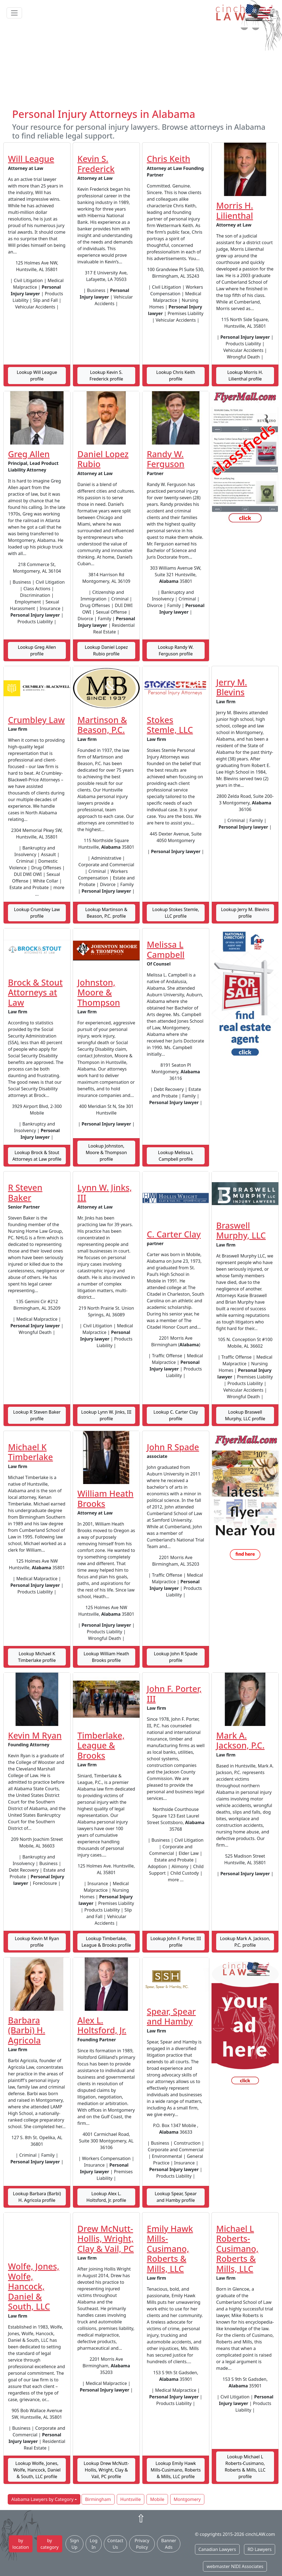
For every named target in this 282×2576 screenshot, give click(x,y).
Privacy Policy (142, 2544)
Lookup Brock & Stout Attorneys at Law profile (36, 1155)
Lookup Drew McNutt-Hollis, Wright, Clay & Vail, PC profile (106, 2470)
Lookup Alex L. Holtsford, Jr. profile (106, 2197)
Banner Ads (168, 2544)
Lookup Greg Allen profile (37, 650)
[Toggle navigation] (14, 12)
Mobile (157, 2499)
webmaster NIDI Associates (235, 2566)
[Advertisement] (141, 66)
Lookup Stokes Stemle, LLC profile (175, 912)
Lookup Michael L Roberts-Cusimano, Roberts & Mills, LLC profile (245, 2467)
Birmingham (98, 2499)
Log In (93, 2544)
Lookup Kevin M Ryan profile (37, 1941)
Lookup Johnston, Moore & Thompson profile (106, 1152)
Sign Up (74, 2544)
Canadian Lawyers (217, 2549)
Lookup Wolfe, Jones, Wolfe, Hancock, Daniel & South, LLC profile (37, 2470)
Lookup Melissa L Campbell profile (176, 1155)
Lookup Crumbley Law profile (37, 912)
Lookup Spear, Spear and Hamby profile (176, 2197)
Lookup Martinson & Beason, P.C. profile (106, 912)
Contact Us (115, 2544)
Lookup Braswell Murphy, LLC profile (245, 1415)
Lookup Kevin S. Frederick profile (106, 375)
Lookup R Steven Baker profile (37, 1415)
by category (49, 2544)
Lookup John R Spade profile (176, 1657)
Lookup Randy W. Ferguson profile (176, 650)
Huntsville (130, 2499)
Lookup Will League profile (37, 375)
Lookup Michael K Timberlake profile (37, 1657)
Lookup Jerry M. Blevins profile (245, 912)
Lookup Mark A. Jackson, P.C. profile (245, 1941)
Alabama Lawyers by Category (42, 2499)
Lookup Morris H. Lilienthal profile (245, 375)
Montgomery (187, 2499)
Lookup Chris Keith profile (175, 375)
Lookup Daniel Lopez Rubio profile (106, 650)
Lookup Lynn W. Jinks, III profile (106, 1415)
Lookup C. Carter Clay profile (175, 1415)
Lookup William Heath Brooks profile (106, 1657)
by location (20, 2544)
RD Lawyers (260, 2549)
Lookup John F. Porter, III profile (175, 1941)
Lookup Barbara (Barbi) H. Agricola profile (37, 2197)
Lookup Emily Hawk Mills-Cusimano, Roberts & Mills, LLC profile (176, 2470)
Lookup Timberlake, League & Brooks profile (106, 1941)
